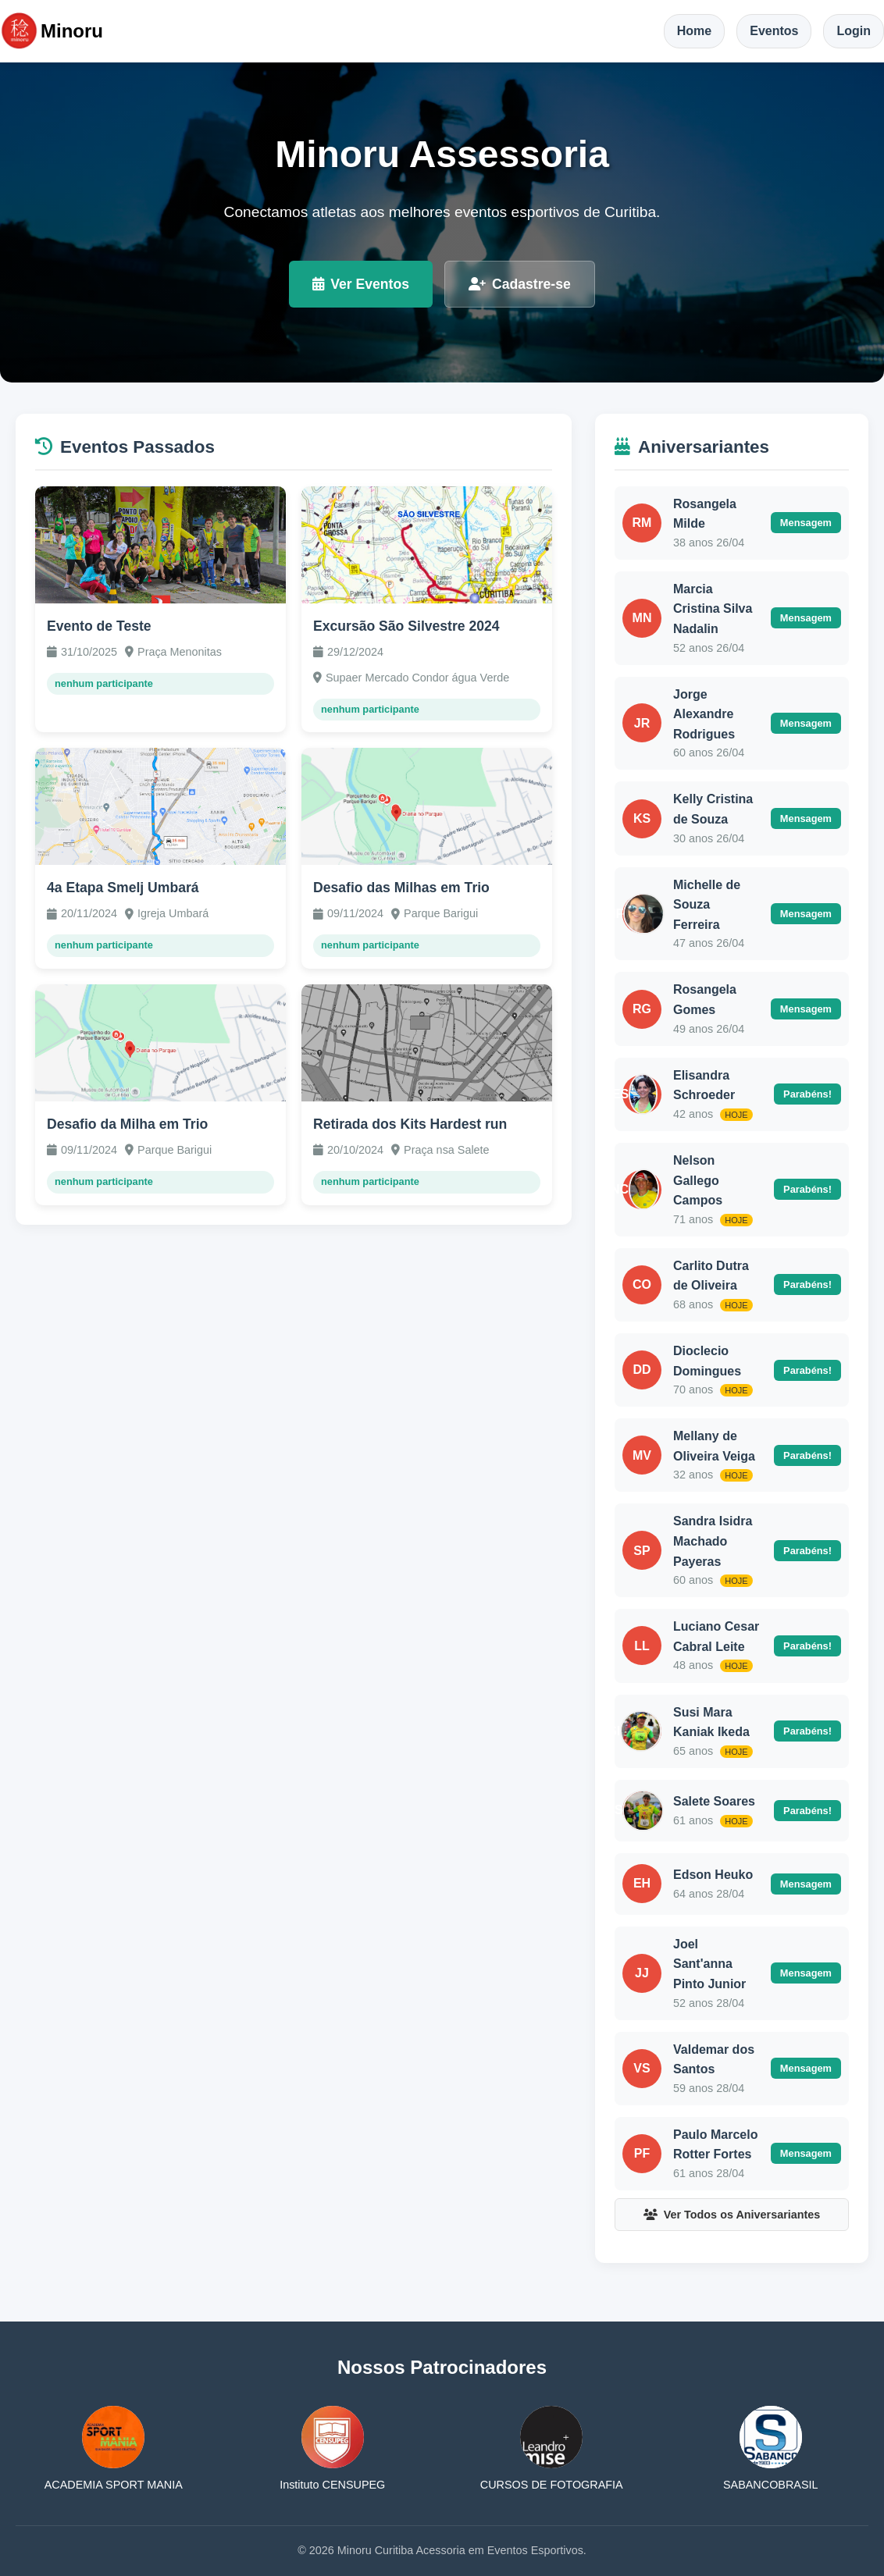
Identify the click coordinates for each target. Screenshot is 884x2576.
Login (853, 30)
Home (694, 30)
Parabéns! (807, 1094)
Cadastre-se (520, 284)
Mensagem (806, 522)
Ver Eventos (360, 284)
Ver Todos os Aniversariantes (732, 2214)
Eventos (774, 30)
